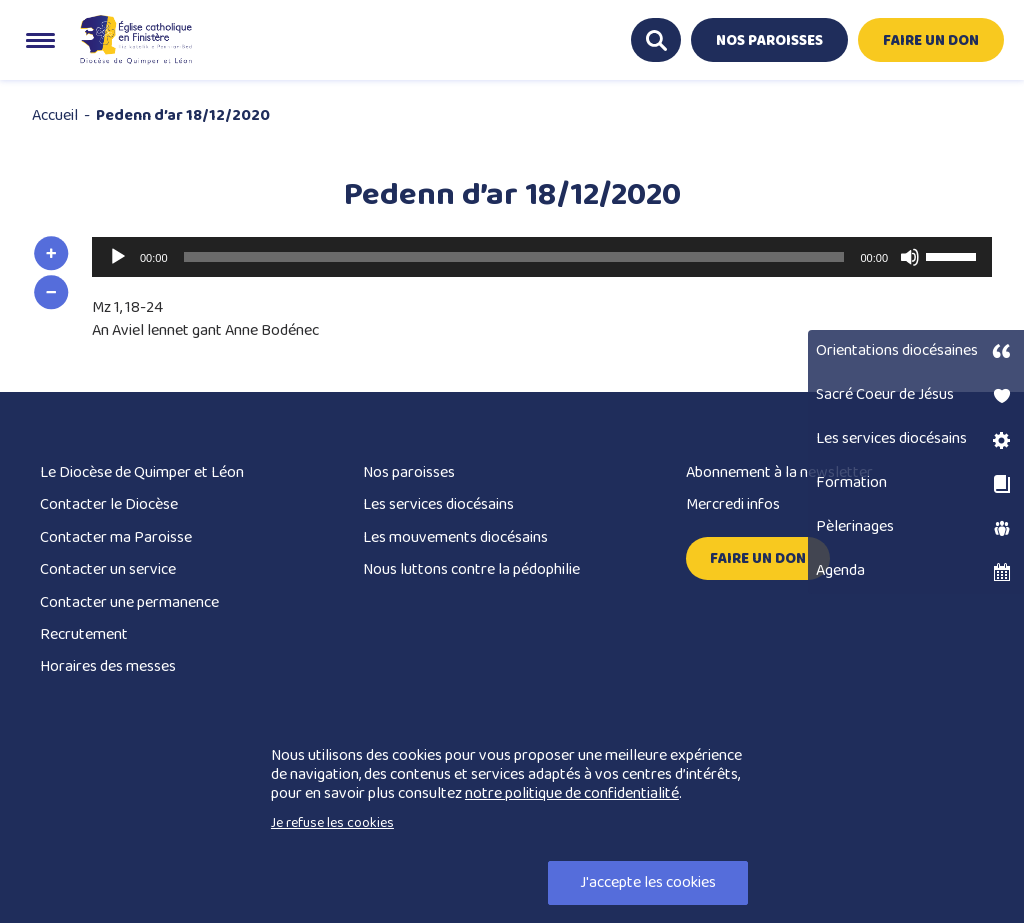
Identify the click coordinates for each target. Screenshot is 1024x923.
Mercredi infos (733, 504)
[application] (542, 257)
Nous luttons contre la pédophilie (471, 569)
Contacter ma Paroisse (116, 537)
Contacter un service (108, 569)
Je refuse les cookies (332, 823)
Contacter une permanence (129, 602)
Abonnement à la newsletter (779, 472)
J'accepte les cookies (648, 882)
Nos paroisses (409, 472)
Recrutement (84, 634)
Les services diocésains (438, 504)
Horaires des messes (108, 666)
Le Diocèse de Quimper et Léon (142, 472)
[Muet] (910, 257)
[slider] (514, 257)
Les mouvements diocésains (455, 537)
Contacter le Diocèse (109, 504)
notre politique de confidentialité (572, 793)
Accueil (55, 115)
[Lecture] (118, 257)
